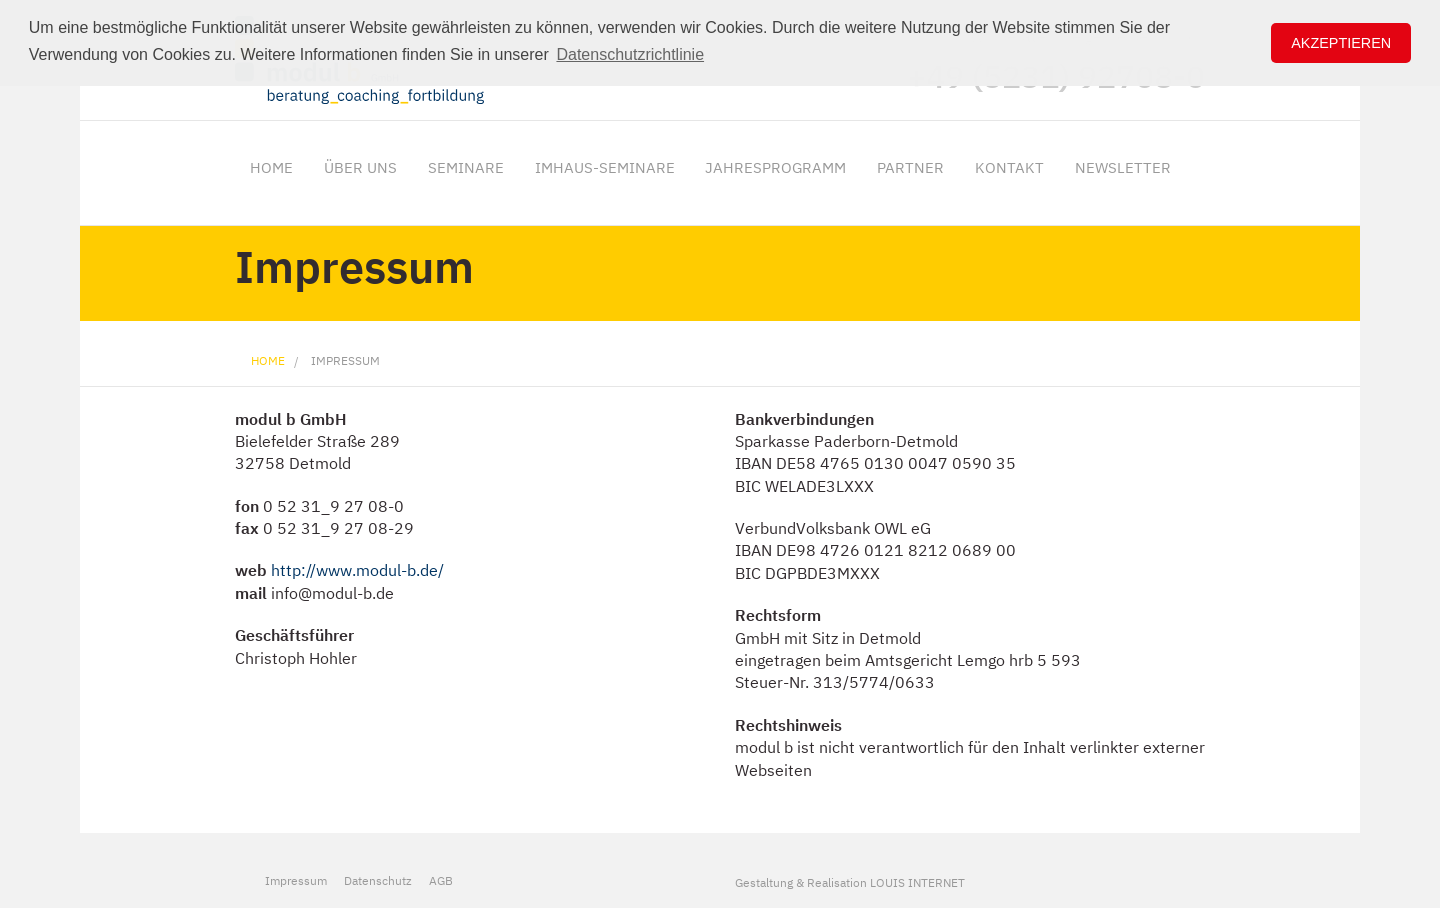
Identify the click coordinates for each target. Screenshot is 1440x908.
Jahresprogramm (775, 167)
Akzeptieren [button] (1341, 43)
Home (271, 167)
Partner (910, 167)
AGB (441, 880)
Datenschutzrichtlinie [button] (630, 54)
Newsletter (1123, 167)
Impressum (345, 360)
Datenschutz (378, 880)
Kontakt (1009, 167)
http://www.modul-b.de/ (357, 570)
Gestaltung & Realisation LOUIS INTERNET (850, 882)
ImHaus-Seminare (605, 167)
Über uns (360, 167)
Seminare (466, 167)
